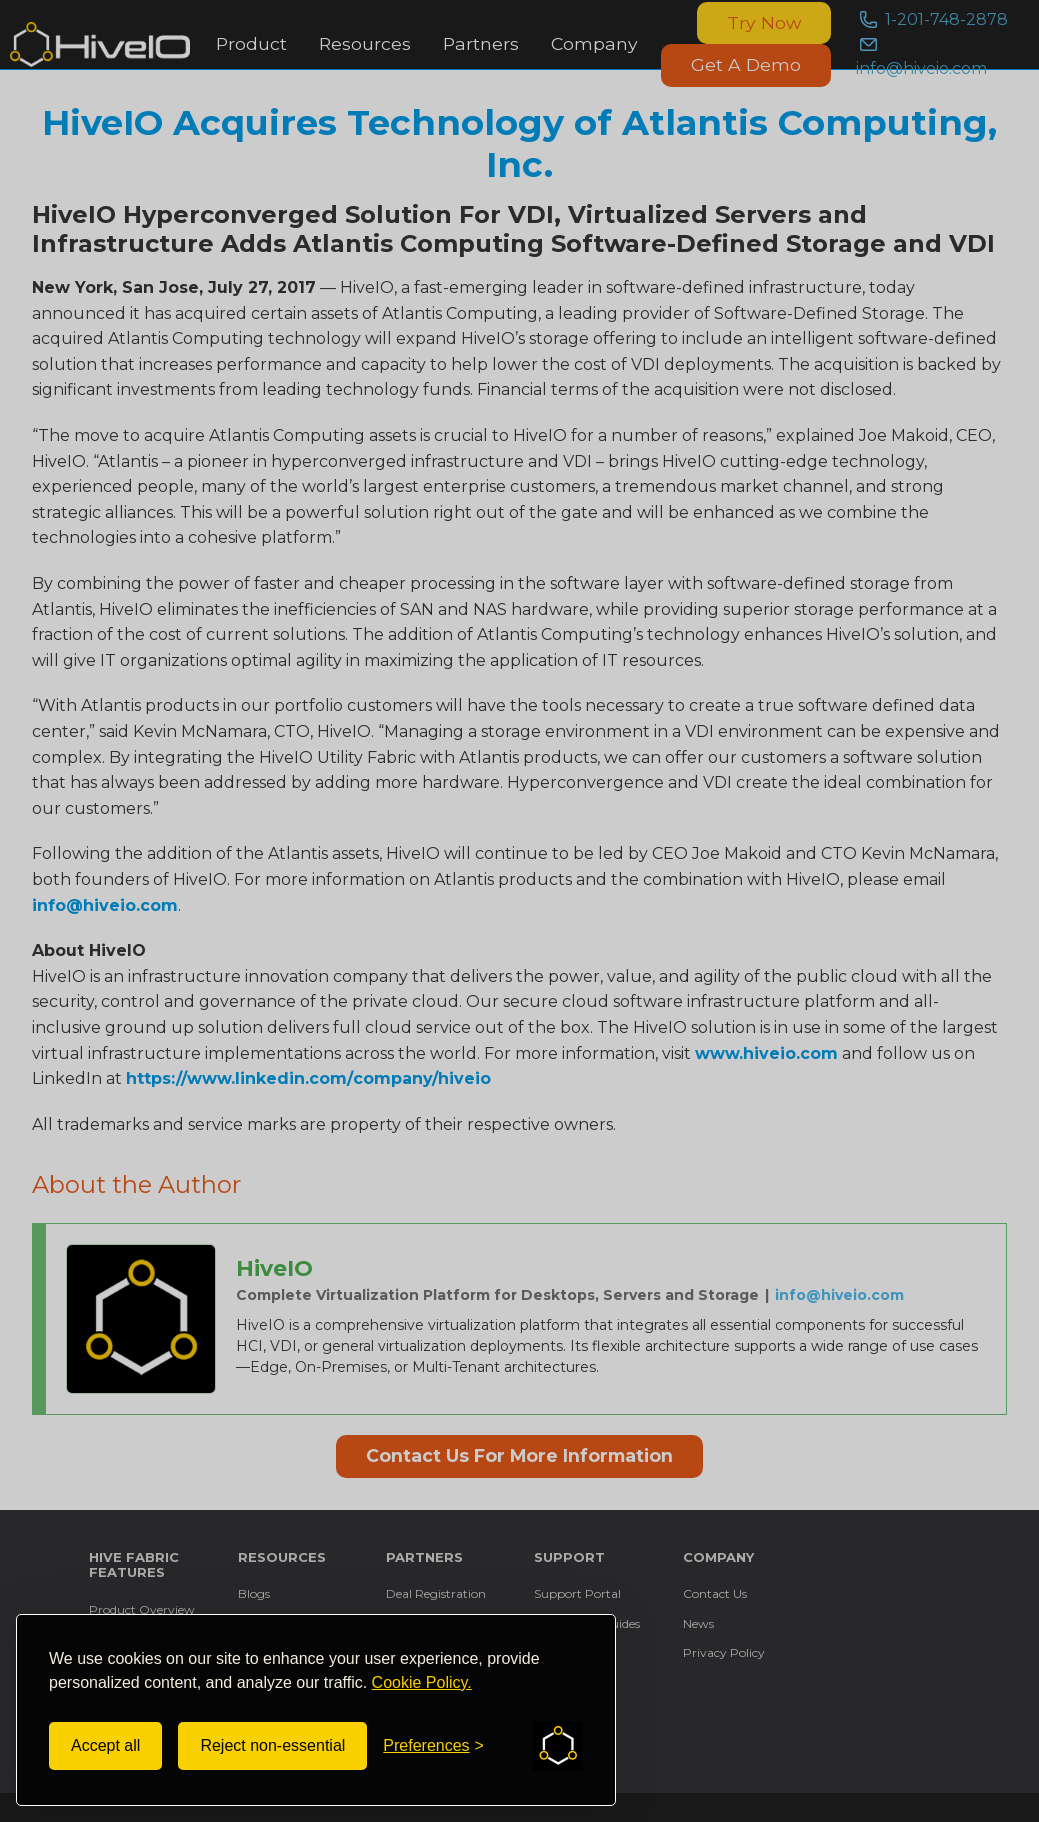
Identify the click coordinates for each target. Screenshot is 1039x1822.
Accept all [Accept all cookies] (105, 1745)
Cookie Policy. (422, 1682)
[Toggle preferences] (433, 1746)
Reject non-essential (272, 1745)
